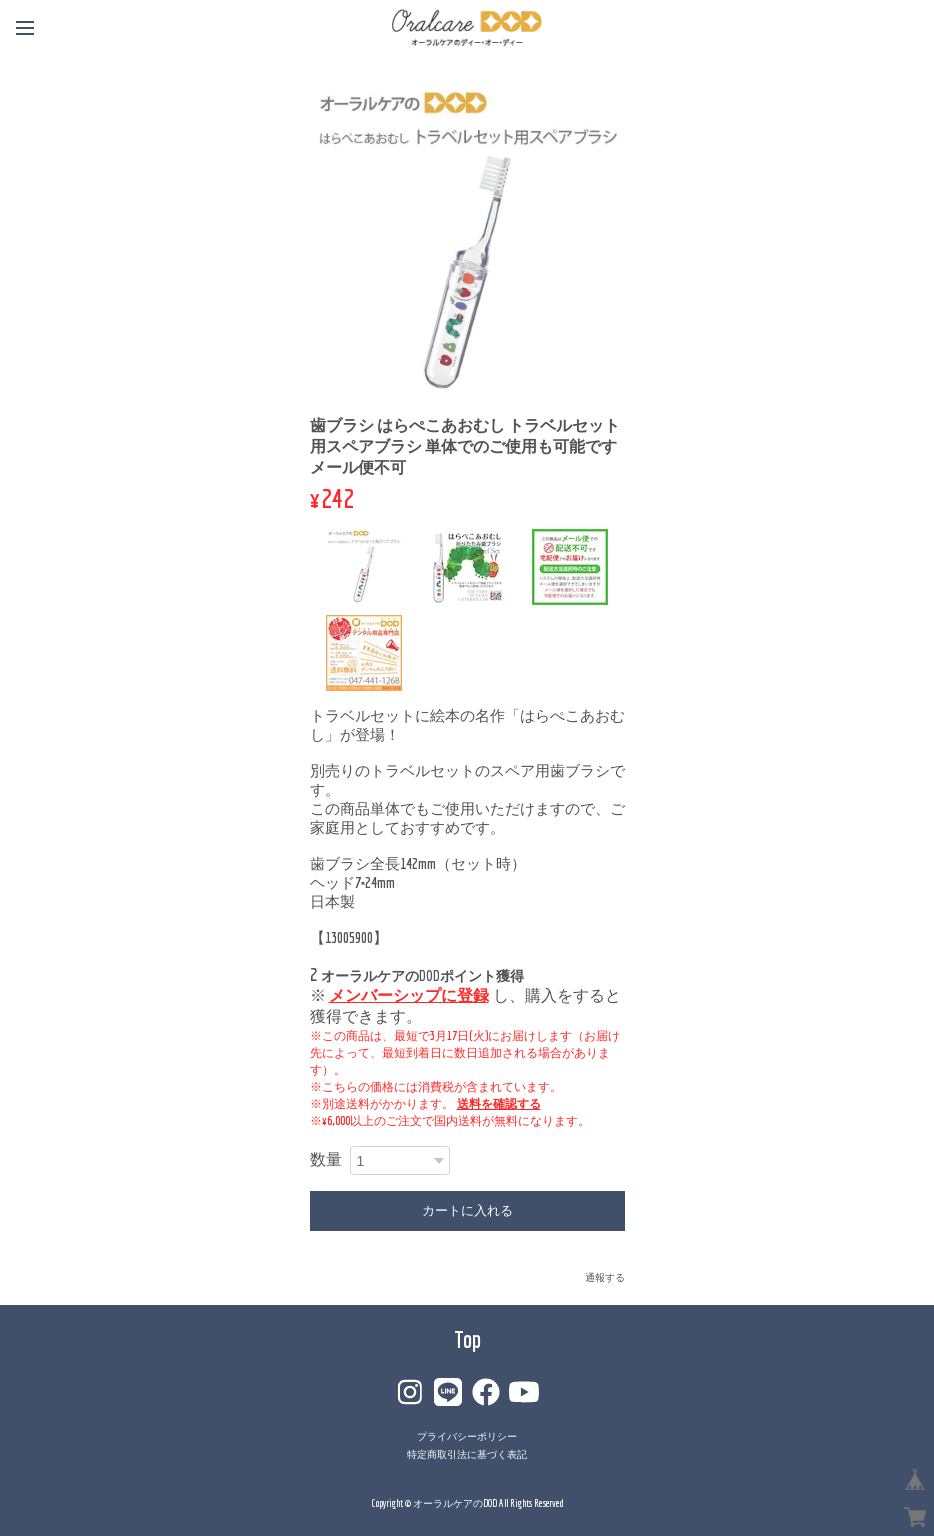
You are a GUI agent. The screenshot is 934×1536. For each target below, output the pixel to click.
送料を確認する (499, 1103)
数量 (326, 1159)
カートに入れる (467, 1210)
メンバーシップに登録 (409, 995)
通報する (605, 1277)
